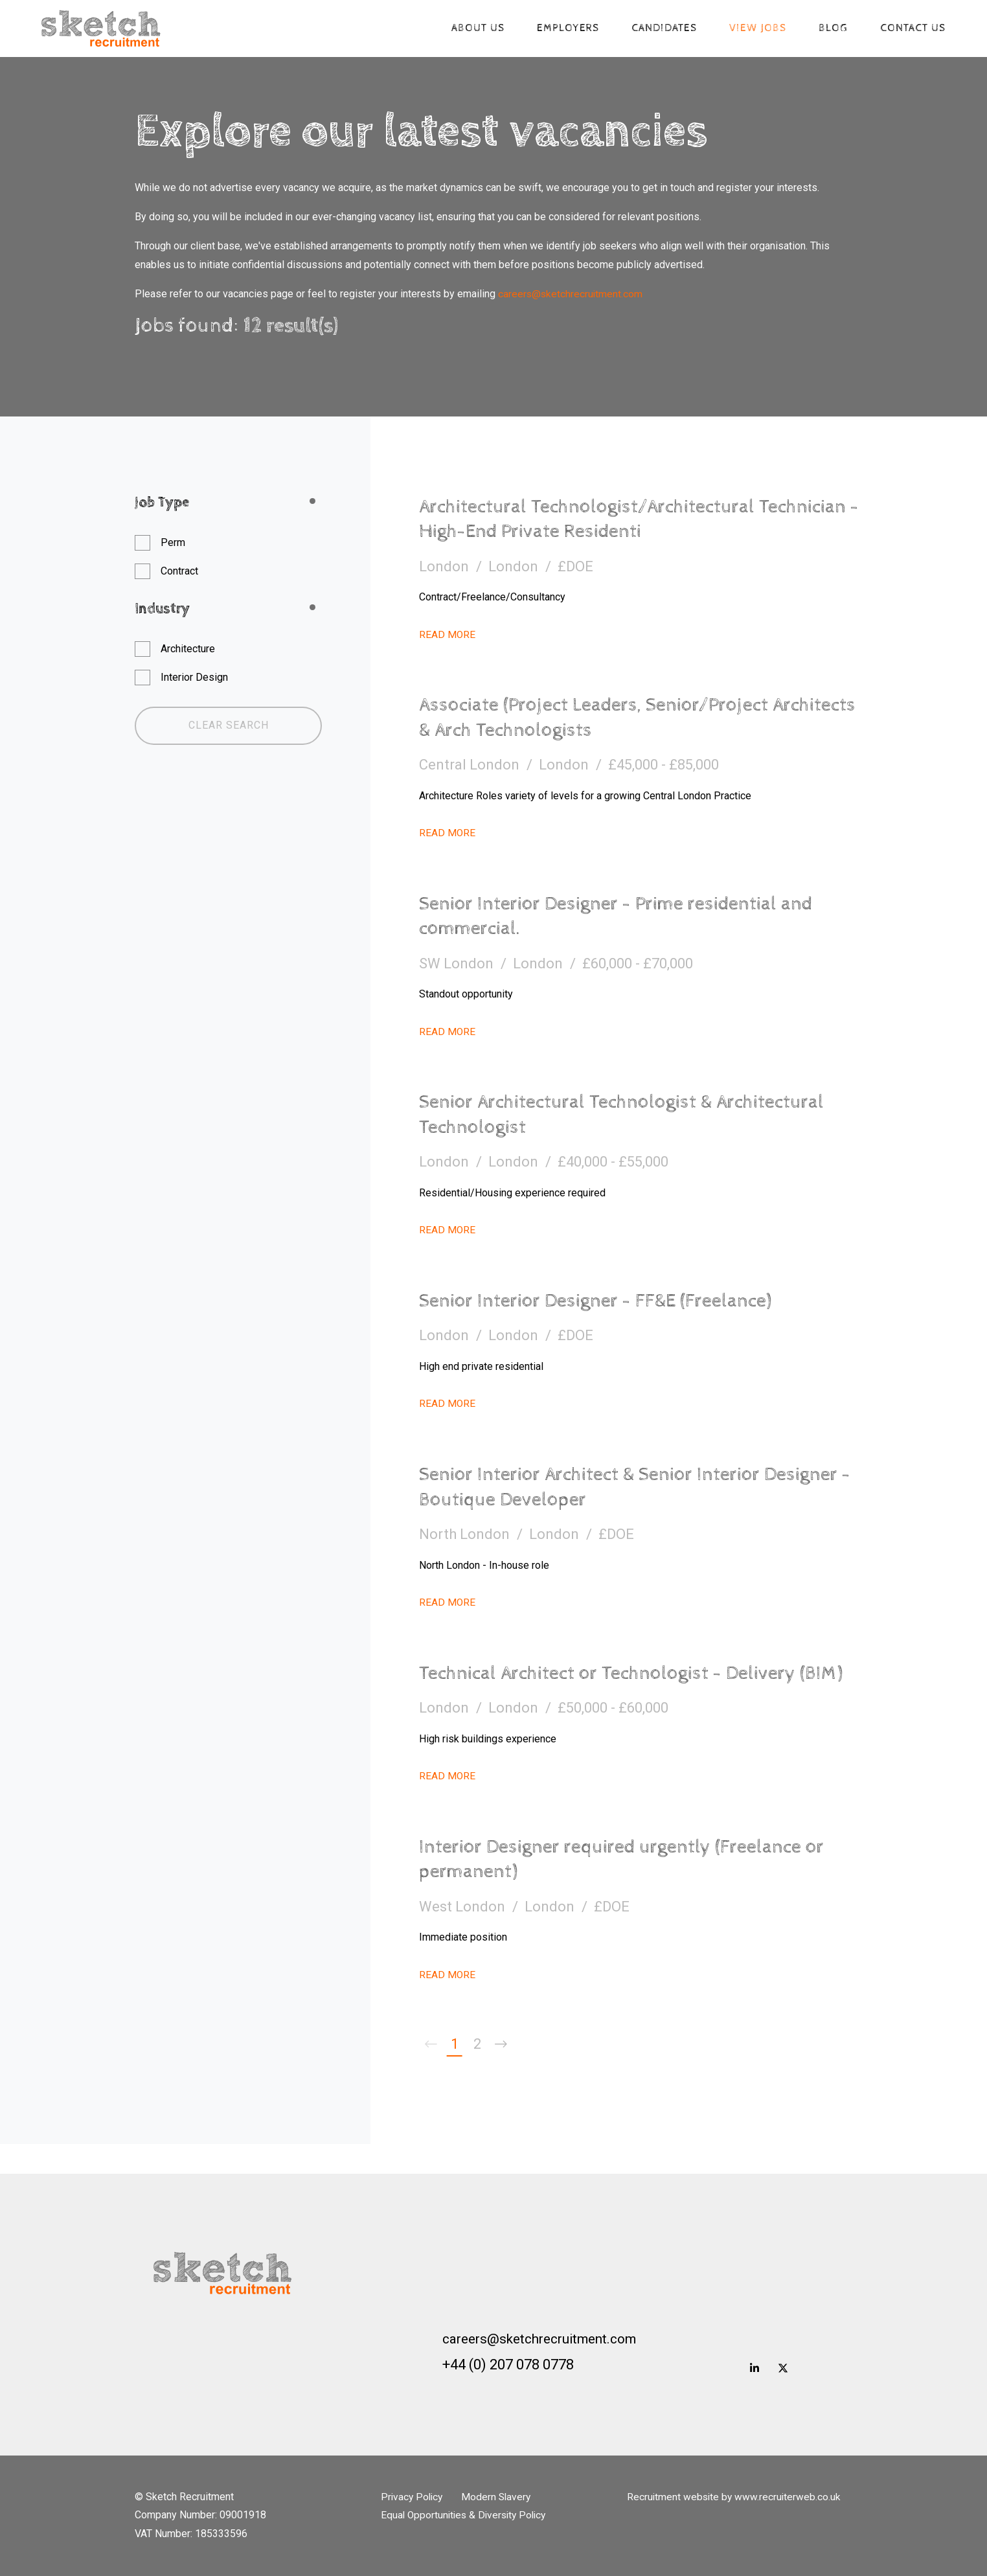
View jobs (753, 29)
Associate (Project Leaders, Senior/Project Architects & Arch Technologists (609, 717)
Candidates (659, 29)
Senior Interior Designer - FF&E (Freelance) (609, 1300)
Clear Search (228, 725)
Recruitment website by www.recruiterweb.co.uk (735, 2497)
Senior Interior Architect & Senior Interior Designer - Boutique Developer (603, 1486)
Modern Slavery (500, 2497)
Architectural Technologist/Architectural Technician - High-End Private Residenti (601, 518)
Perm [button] (173, 542)
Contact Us (908, 29)
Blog (828, 29)
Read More (447, 634)
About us (473, 29)
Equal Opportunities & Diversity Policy (467, 2515)
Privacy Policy (413, 2497)
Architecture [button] (188, 649)
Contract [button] (179, 571)
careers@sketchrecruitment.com (571, 294)
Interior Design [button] (194, 677)
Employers (563, 29)
